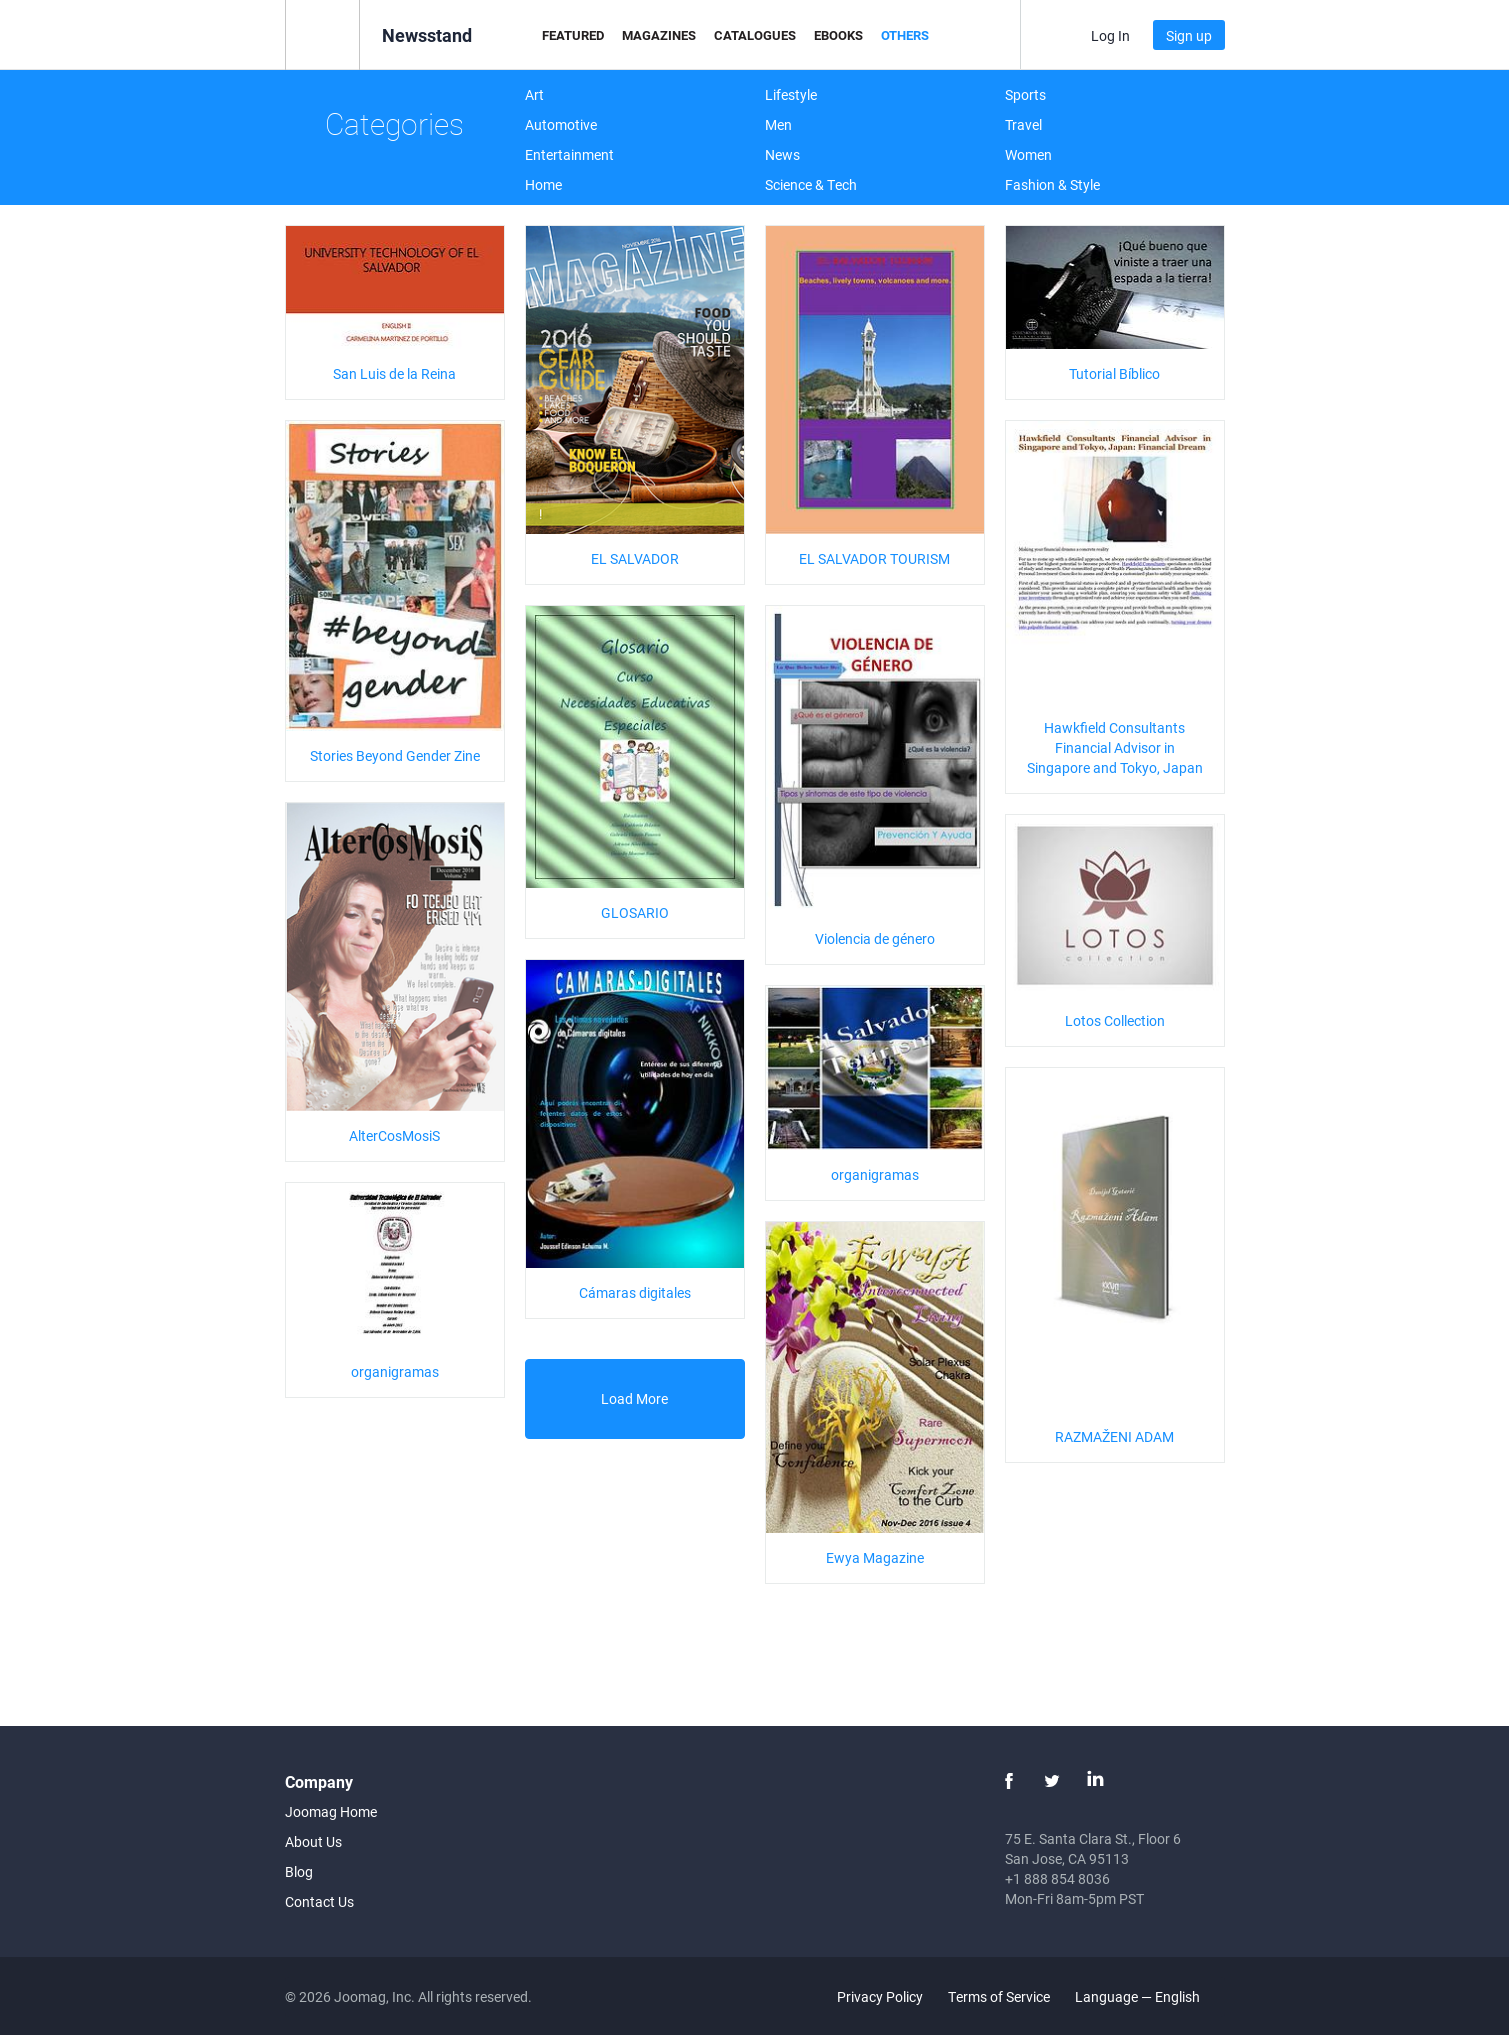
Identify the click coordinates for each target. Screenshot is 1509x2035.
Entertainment (569, 154)
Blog (299, 1871)
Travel (1023, 124)
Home (543, 184)
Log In (1110, 35)
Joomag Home (331, 1811)
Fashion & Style (1052, 184)
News (782, 154)
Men (778, 124)
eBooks (838, 35)
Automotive (561, 124)
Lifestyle (791, 94)
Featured (573, 35)
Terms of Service (999, 1996)
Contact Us (319, 1901)
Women (1028, 154)
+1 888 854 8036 (1057, 1878)
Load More (634, 1398)
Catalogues (755, 35)
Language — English (1149, 1996)
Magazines (659, 35)
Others (905, 35)
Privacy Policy (880, 1996)
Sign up (1189, 35)
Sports (1025, 94)
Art (534, 94)
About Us (313, 1841)
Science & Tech (811, 184)
